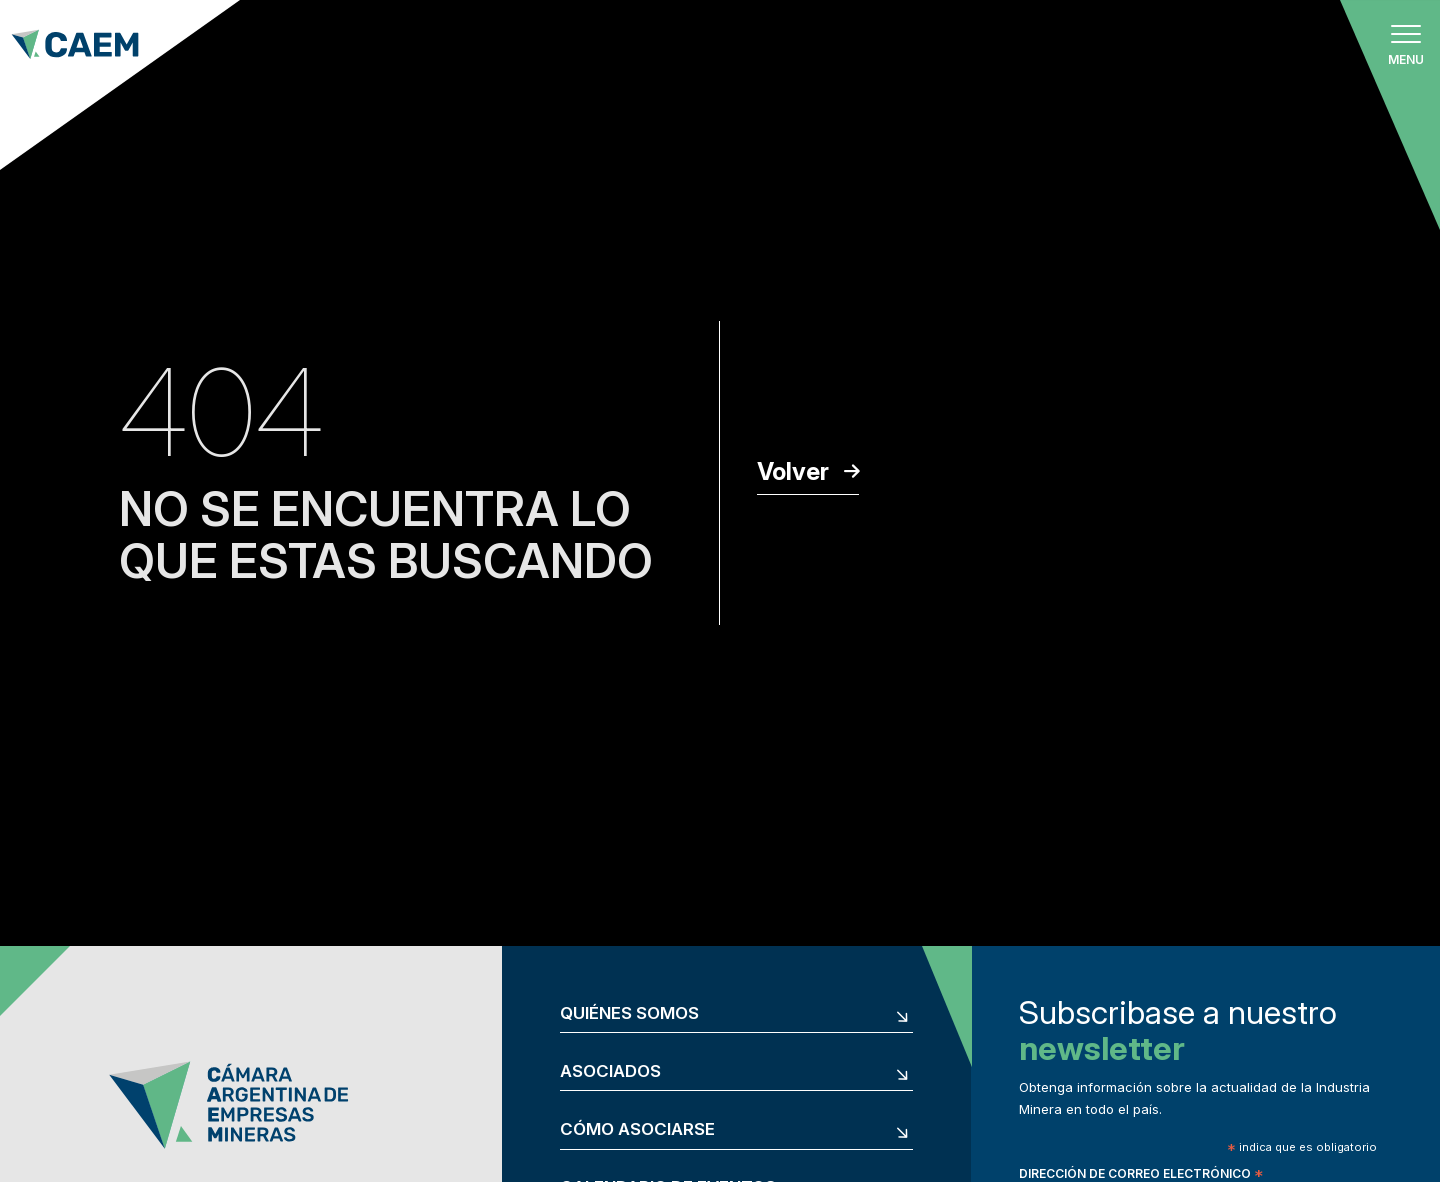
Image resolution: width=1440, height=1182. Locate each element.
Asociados (610, 1071)
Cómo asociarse (637, 1129)
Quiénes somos (629, 1013)
